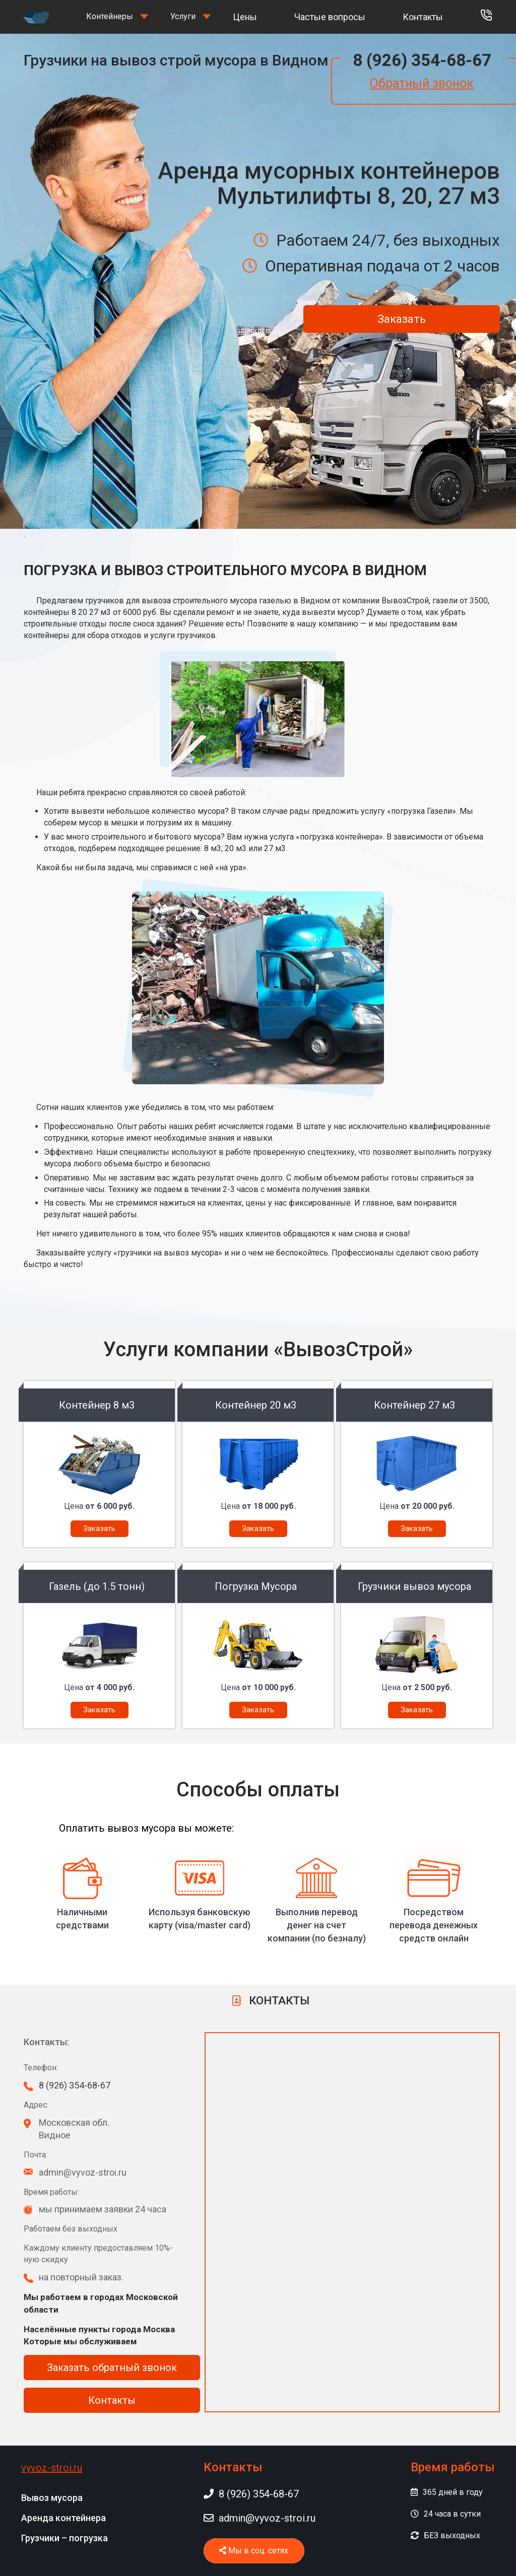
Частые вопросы (329, 17)
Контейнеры (109, 16)
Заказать (401, 319)
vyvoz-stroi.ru (51, 2468)
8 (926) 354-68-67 (422, 60)
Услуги (183, 16)
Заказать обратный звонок (112, 2367)
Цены (245, 17)
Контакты (423, 17)
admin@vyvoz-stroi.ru (259, 2518)
